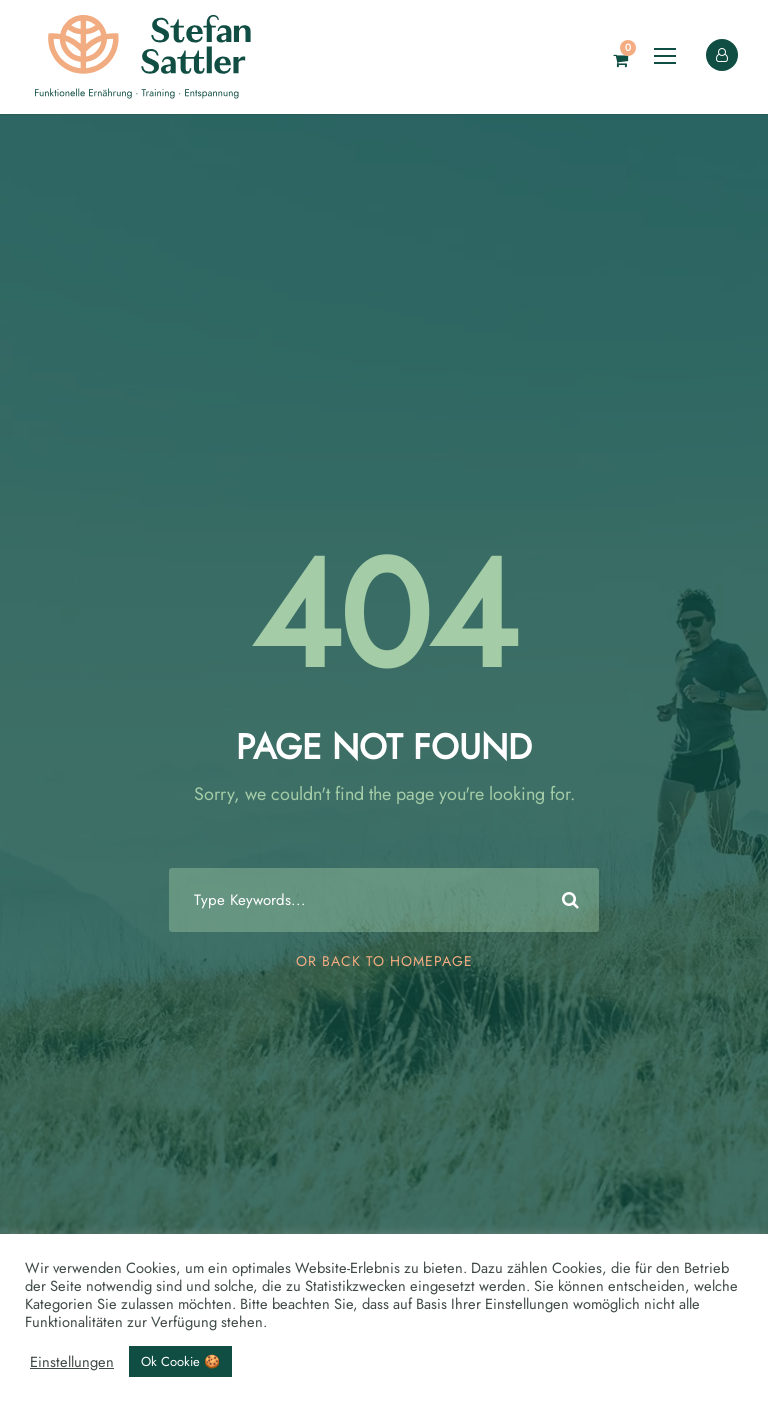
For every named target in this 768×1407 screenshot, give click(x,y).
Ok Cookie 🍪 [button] (180, 1361)
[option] (718, 1388)
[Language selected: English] (718, 1386)
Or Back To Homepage (384, 961)
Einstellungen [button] (72, 1362)
